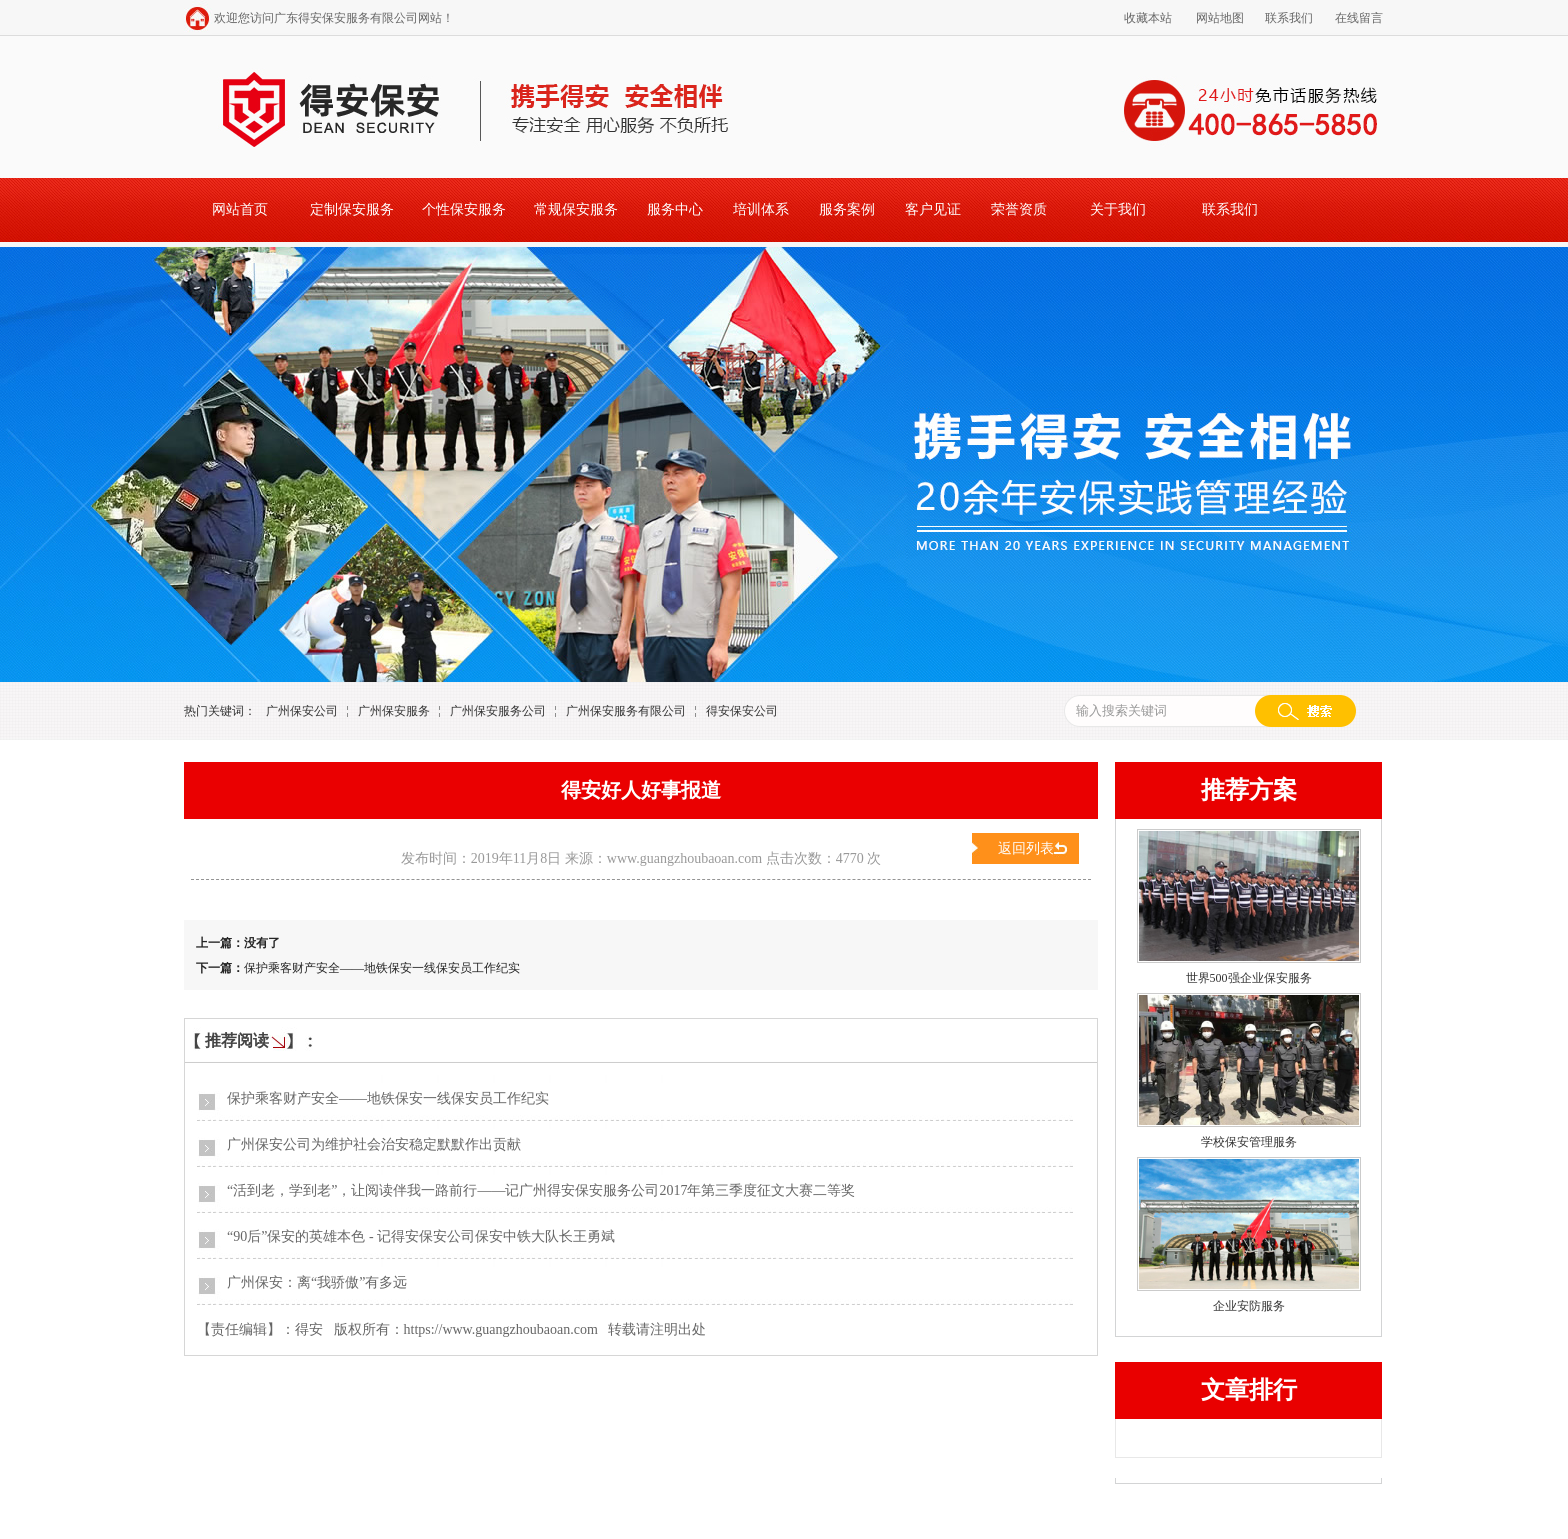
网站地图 (1220, 18)
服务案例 (847, 209)
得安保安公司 (742, 711)
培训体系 (761, 209)
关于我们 (1118, 209)
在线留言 (1359, 18)
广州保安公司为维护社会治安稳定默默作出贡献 (374, 1144)
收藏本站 (1148, 18)
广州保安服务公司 (498, 711)
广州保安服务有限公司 (626, 711)
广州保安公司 (302, 711)
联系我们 (1289, 18)
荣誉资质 (1019, 209)
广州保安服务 (394, 711)
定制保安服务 (352, 209)
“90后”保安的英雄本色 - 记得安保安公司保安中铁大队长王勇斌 (421, 1236)
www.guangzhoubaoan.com (684, 858)
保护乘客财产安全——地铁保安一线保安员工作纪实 (382, 968)
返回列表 (1026, 848)
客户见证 (933, 209)
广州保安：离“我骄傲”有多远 (317, 1282)
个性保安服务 (464, 209)
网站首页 (240, 209)
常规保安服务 (576, 209)
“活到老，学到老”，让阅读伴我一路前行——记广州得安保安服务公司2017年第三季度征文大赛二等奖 (541, 1190)
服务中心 (675, 209)
